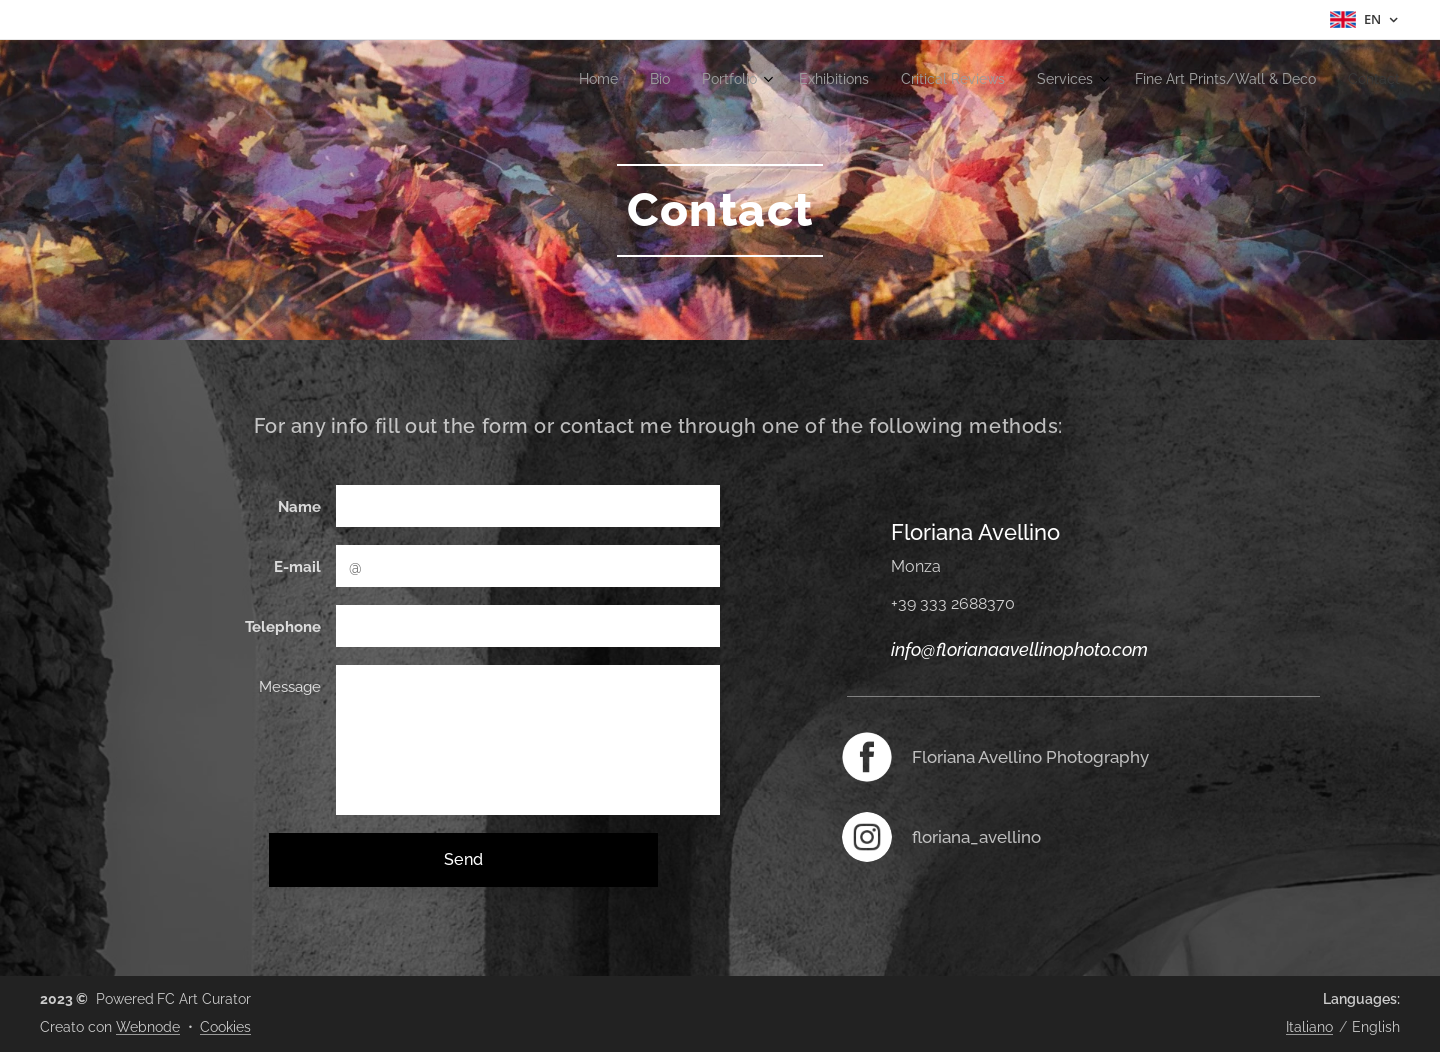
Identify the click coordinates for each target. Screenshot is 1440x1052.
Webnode (148, 1027)
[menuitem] (1161, 81)
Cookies (225, 1027)
